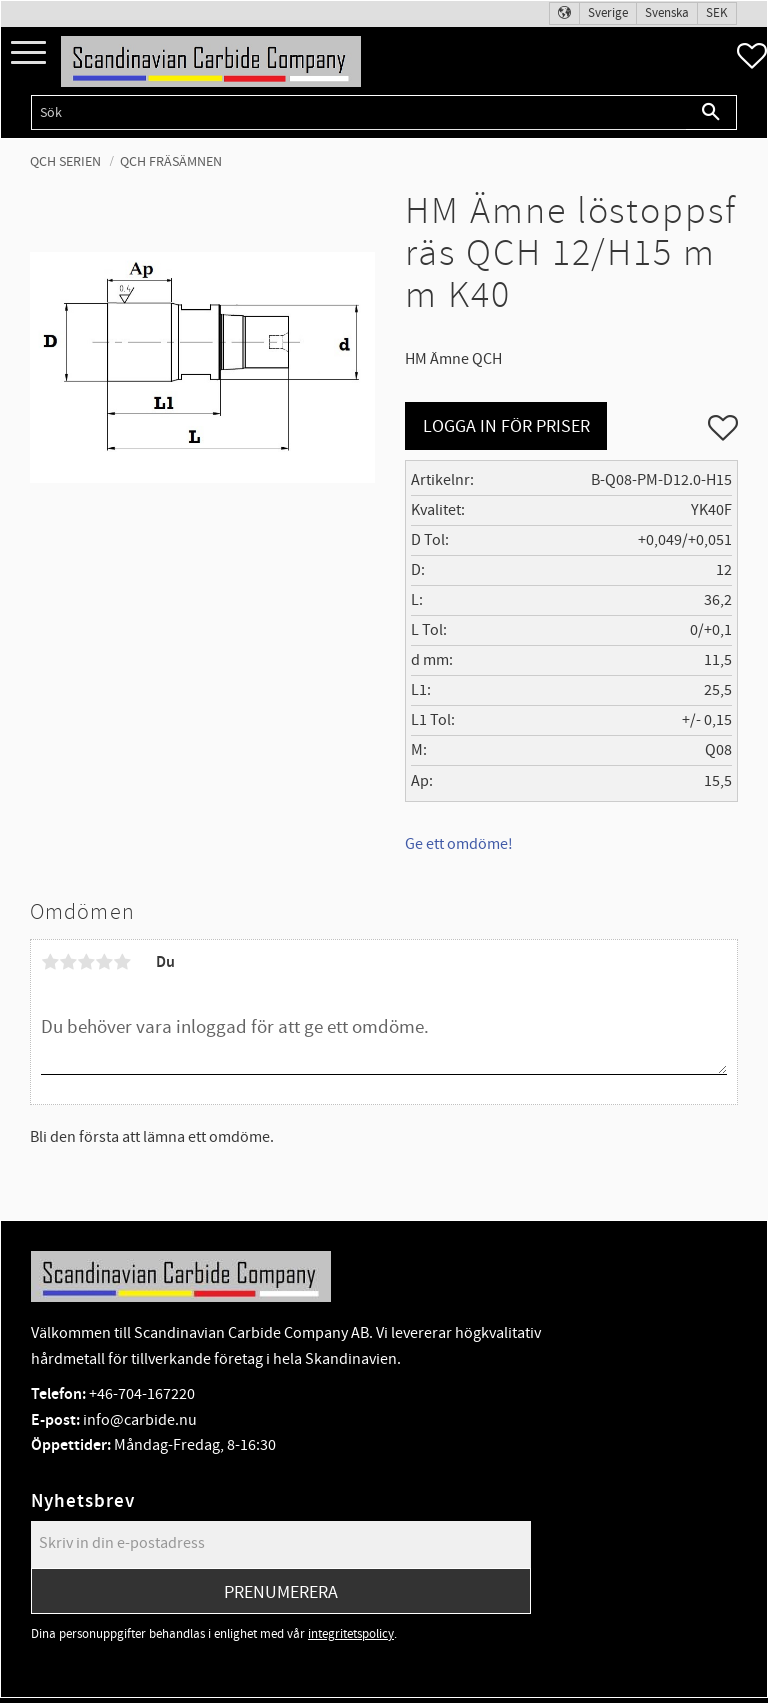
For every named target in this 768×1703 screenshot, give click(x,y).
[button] (28, 53)
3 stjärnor (86, 962)
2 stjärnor (68, 962)
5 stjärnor (122, 962)
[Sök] (711, 112)
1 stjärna (50, 962)
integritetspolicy (351, 1634)
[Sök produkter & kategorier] (358, 112)
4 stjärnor (104, 962)
